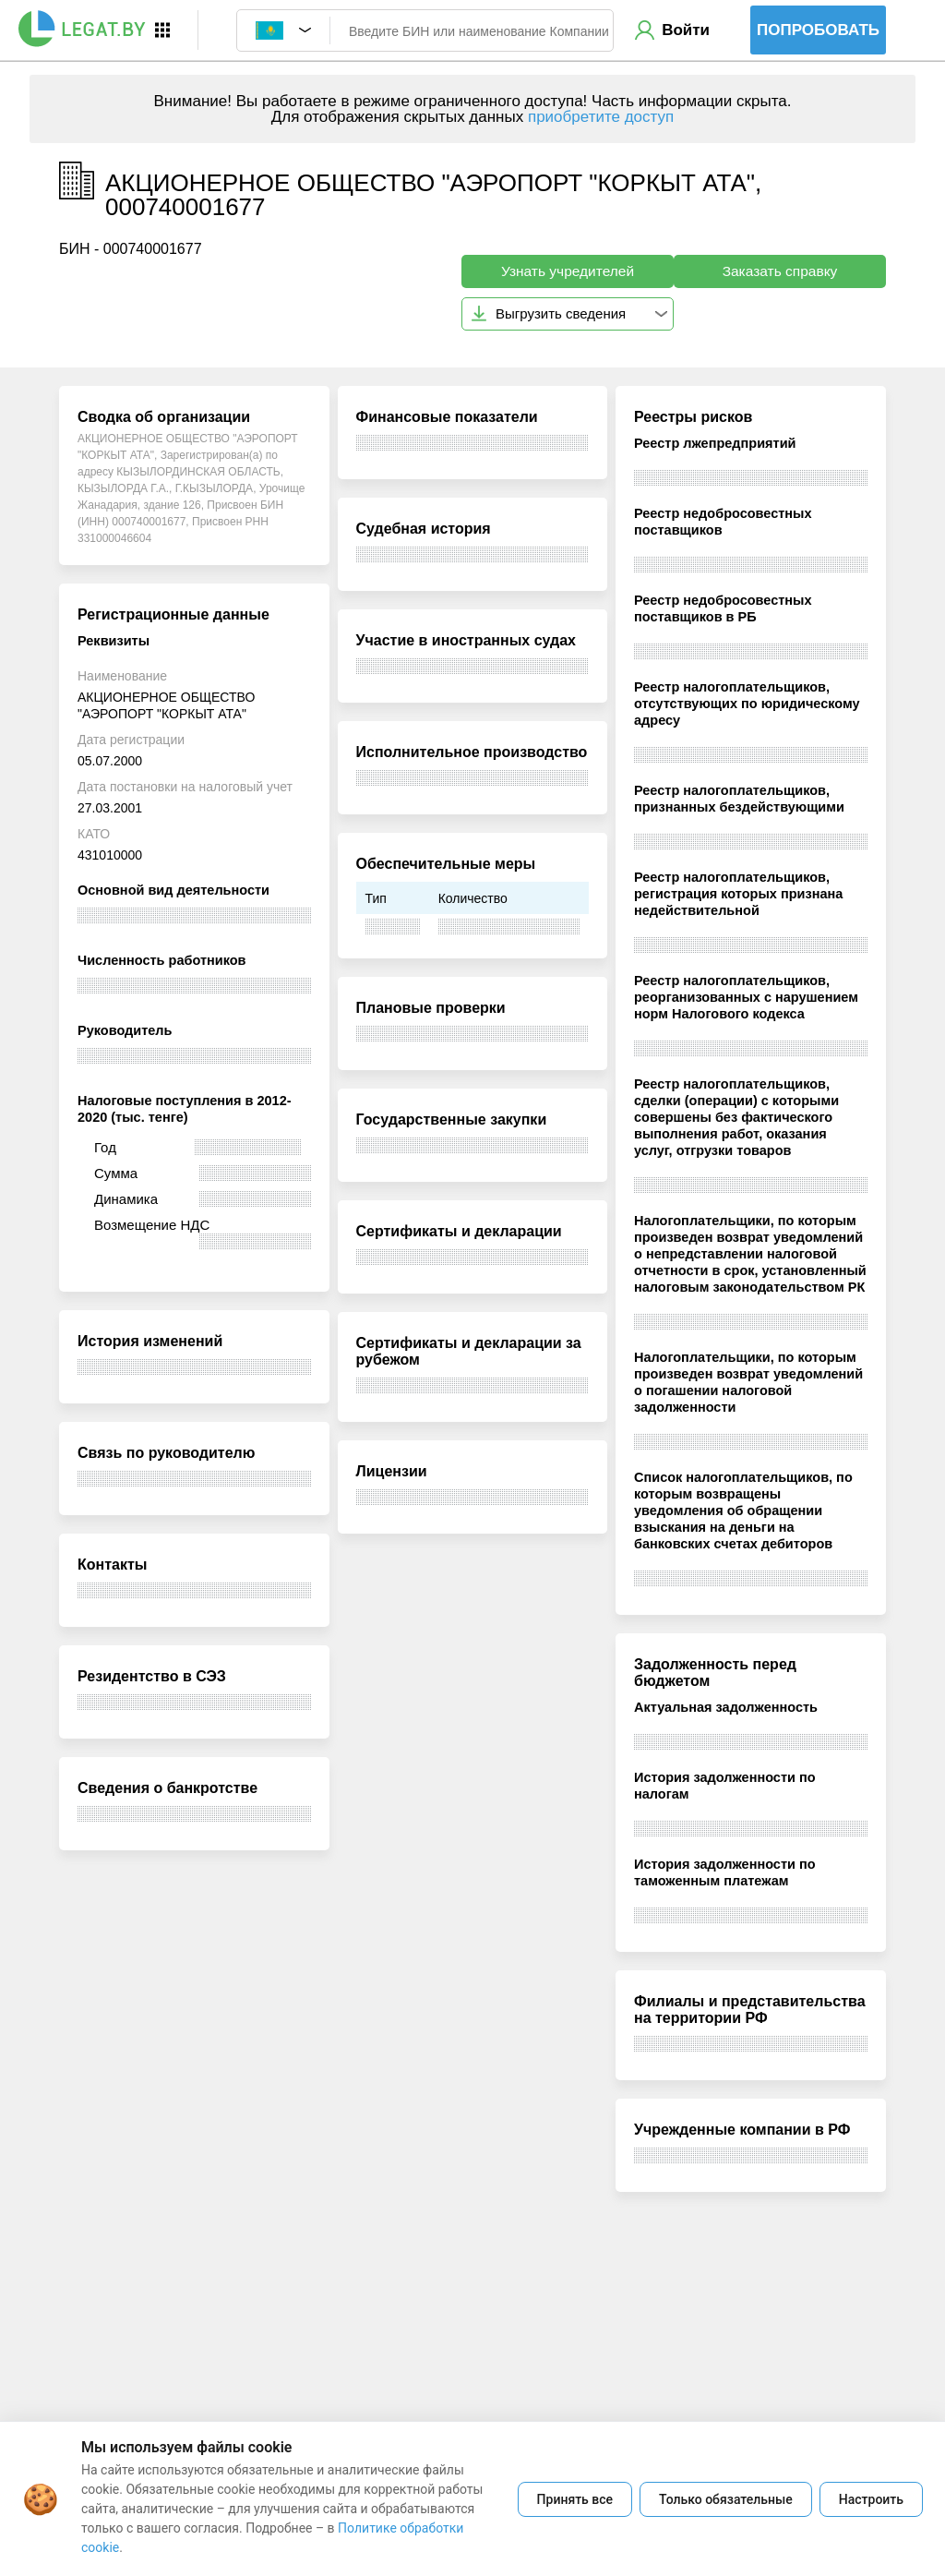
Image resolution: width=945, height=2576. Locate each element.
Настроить (871, 2499)
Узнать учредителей (567, 271)
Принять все (575, 2499)
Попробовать (818, 30)
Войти (686, 30)
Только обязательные (726, 2499)
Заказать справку (780, 271)
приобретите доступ (601, 117)
